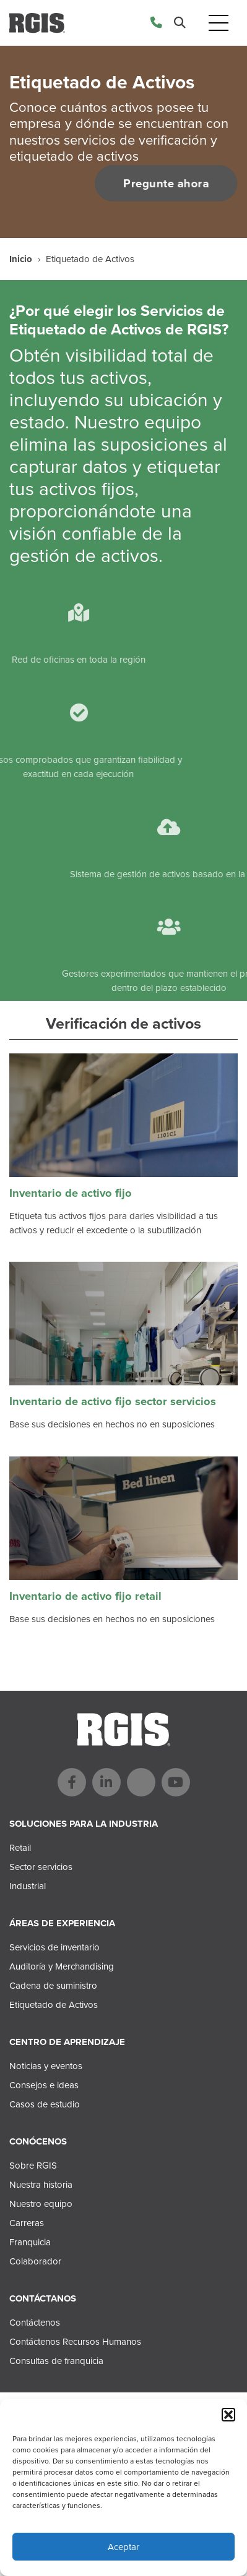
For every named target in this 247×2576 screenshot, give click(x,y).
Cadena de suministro (53, 1985)
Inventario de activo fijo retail (85, 1596)
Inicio (20, 259)
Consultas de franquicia (56, 2361)
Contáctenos (34, 2322)
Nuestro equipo (40, 2204)
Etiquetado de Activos (53, 2005)
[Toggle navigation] (218, 23)
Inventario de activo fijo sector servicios (112, 1401)
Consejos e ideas (44, 2085)
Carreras (26, 2223)
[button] (228, 2414)
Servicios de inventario (54, 1947)
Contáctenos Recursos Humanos (75, 2342)
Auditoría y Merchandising (61, 1966)
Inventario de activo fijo (70, 1192)
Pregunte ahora (162, 183)
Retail (20, 1848)
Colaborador (35, 2261)
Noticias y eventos (45, 2066)
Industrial (27, 1886)
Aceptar (123, 2547)
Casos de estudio (44, 2104)
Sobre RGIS (33, 2165)
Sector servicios (40, 1867)
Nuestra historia (40, 2184)
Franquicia (30, 2242)
